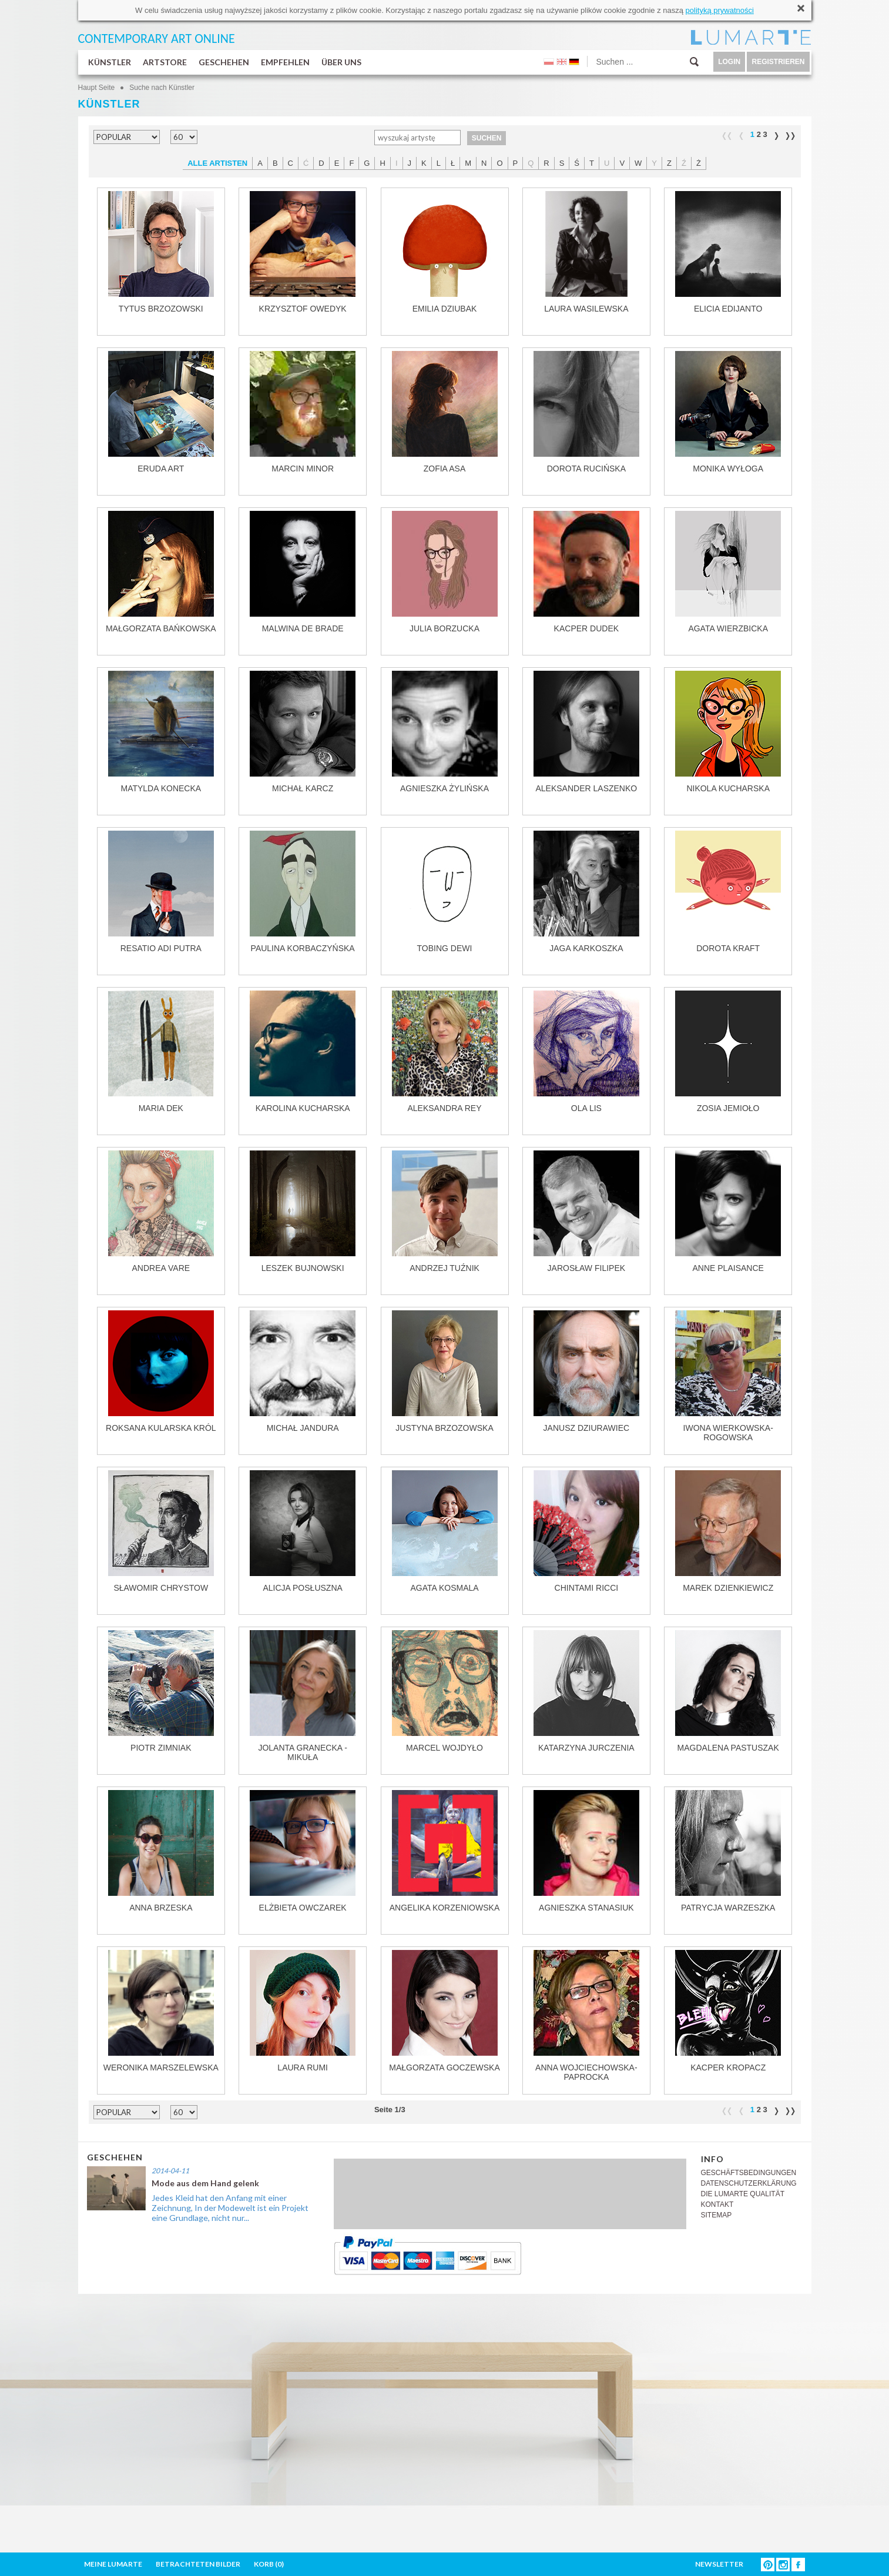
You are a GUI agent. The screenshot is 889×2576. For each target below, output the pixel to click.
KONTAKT (717, 2204)
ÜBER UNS (341, 62)
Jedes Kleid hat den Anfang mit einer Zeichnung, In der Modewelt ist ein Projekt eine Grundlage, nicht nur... (230, 2208)
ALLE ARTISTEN (217, 163)
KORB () (269, 2564)
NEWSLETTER (719, 2564)
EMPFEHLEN (285, 62)
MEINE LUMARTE (113, 2564)
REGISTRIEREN (778, 62)
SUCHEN (487, 138)
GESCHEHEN (224, 62)
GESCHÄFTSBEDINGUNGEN (749, 2173)
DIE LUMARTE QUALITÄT (742, 2194)
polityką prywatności (720, 10)
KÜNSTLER (109, 62)
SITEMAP (716, 2215)
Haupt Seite (96, 87)
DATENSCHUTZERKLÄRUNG (749, 2183)
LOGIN (729, 62)
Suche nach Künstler (161, 87)
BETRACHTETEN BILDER (198, 2564)
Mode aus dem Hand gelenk (205, 2183)
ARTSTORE (165, 62)
